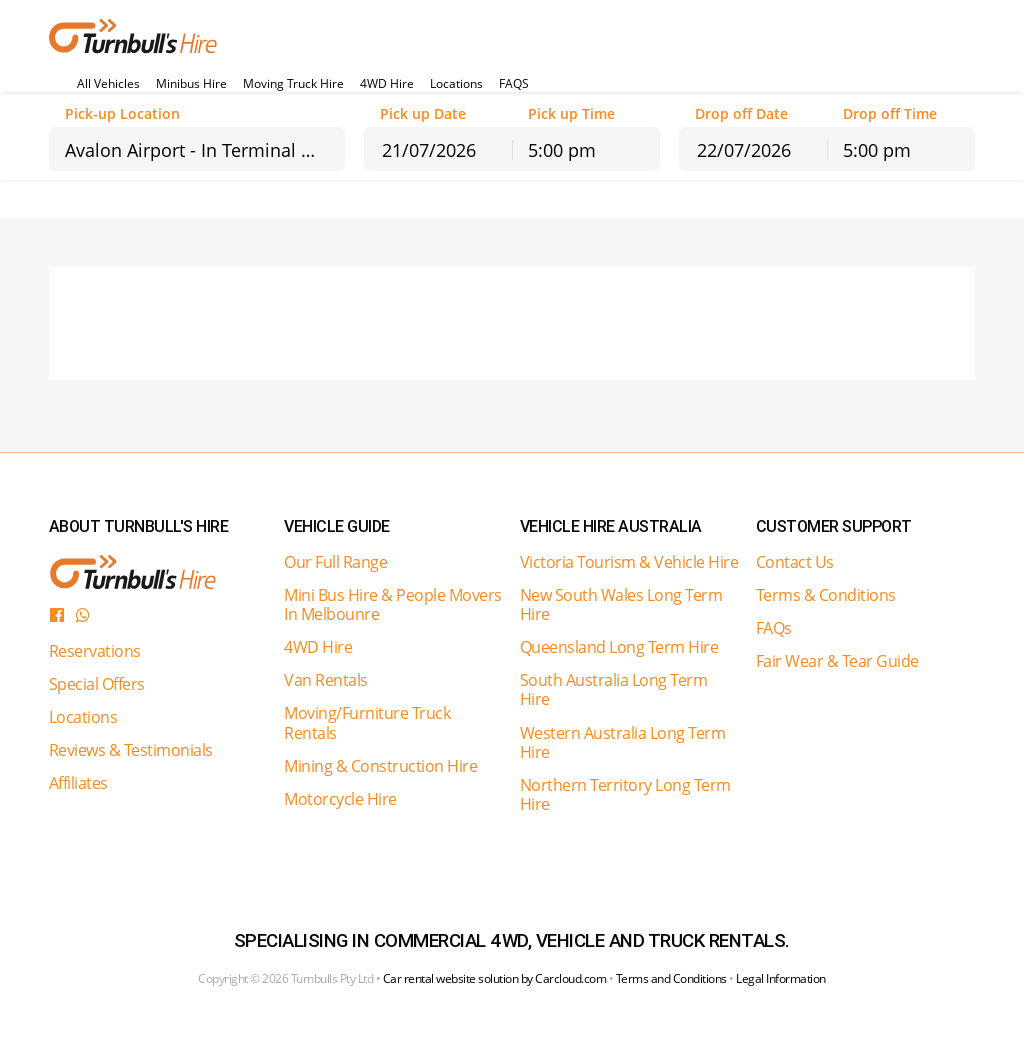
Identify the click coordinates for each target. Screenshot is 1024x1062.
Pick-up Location (122, 114)
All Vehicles (108, 84)
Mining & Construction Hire (380, 766)
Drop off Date (741, 114)
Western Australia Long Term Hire (623, 742)
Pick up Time (571, 114)
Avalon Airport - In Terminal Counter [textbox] (205, 150)
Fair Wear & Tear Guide (837, 661)
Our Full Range (335, 562)
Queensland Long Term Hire (619, 647)
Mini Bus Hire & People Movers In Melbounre (393, 604)
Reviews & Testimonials (131, 750)
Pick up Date (423, 114)
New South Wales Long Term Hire (621, 604)
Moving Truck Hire (293, 84)
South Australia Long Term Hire (614, 689)
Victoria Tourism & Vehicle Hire (629, 562)
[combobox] (197, 149)
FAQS (514, 84)
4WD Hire (387, 84)
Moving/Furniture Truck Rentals (367, 722)
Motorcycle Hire (340, 799)
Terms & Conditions (826, 595)
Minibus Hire (191, 84)
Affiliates (78, 783)
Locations (456, 84)
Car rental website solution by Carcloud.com (495, 978)
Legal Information (781, 978)
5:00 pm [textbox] (562, 150)
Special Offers (97, 684)
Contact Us (795, 562)
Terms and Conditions (671, 978)
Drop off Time (890, 114)
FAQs (774, 628)
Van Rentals (326, 680)
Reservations (95, 651)
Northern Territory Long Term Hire (625, 794)
